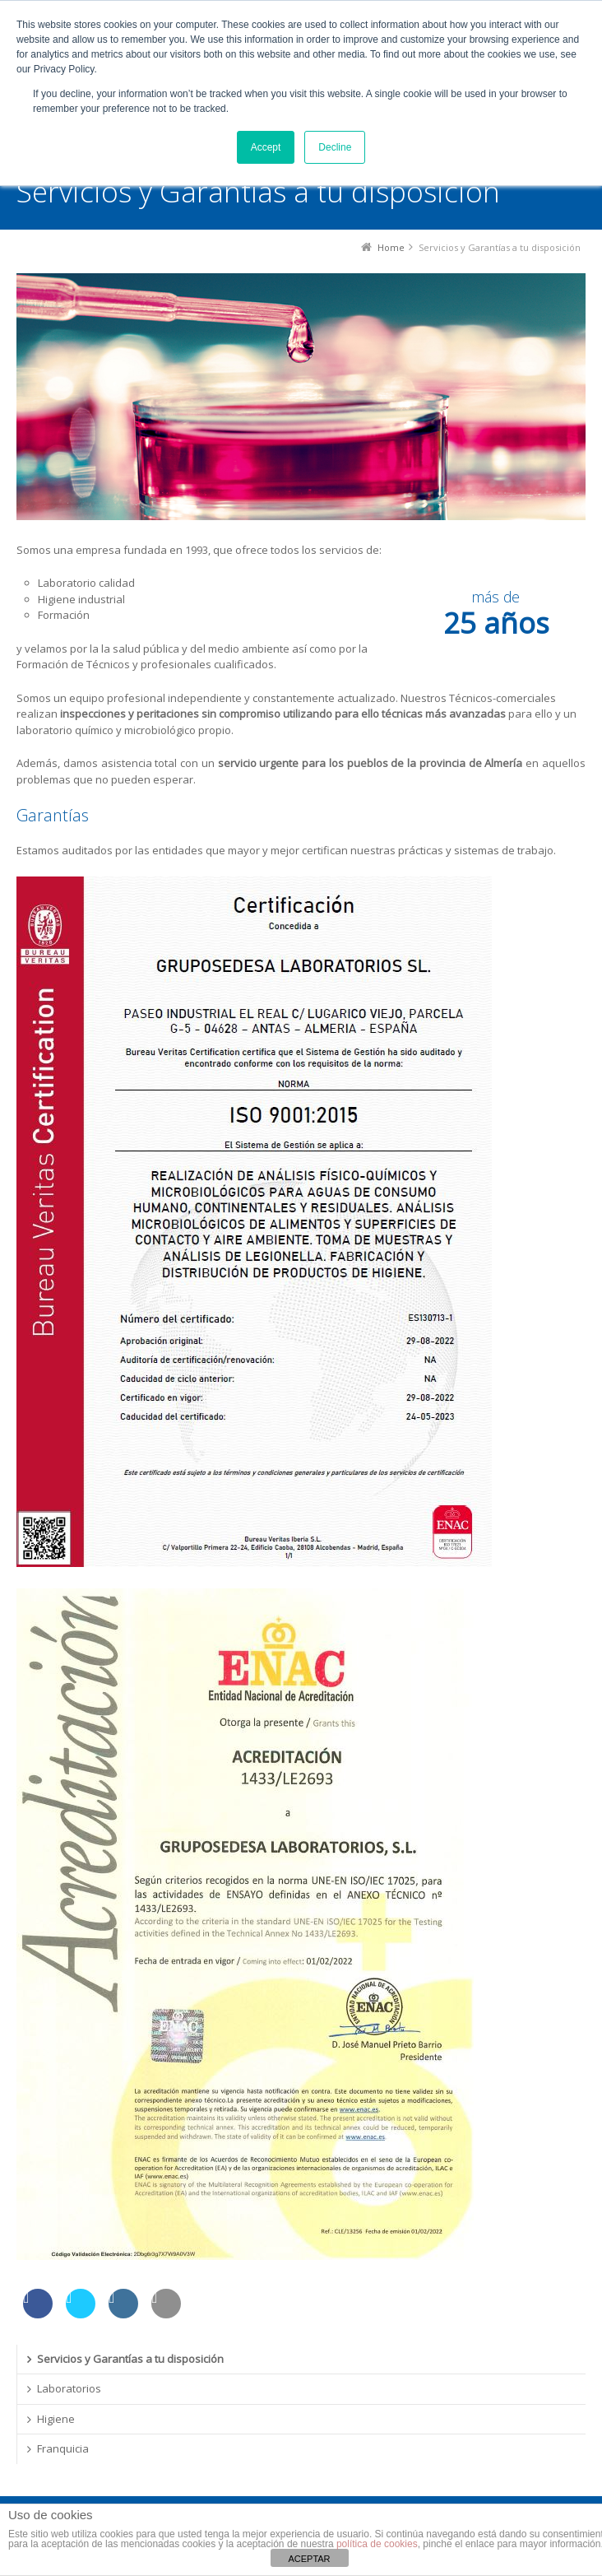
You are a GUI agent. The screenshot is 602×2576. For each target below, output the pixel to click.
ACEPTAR (309, 2559)
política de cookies (377, 2544)
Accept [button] (266, 147)
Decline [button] (334, 147)
